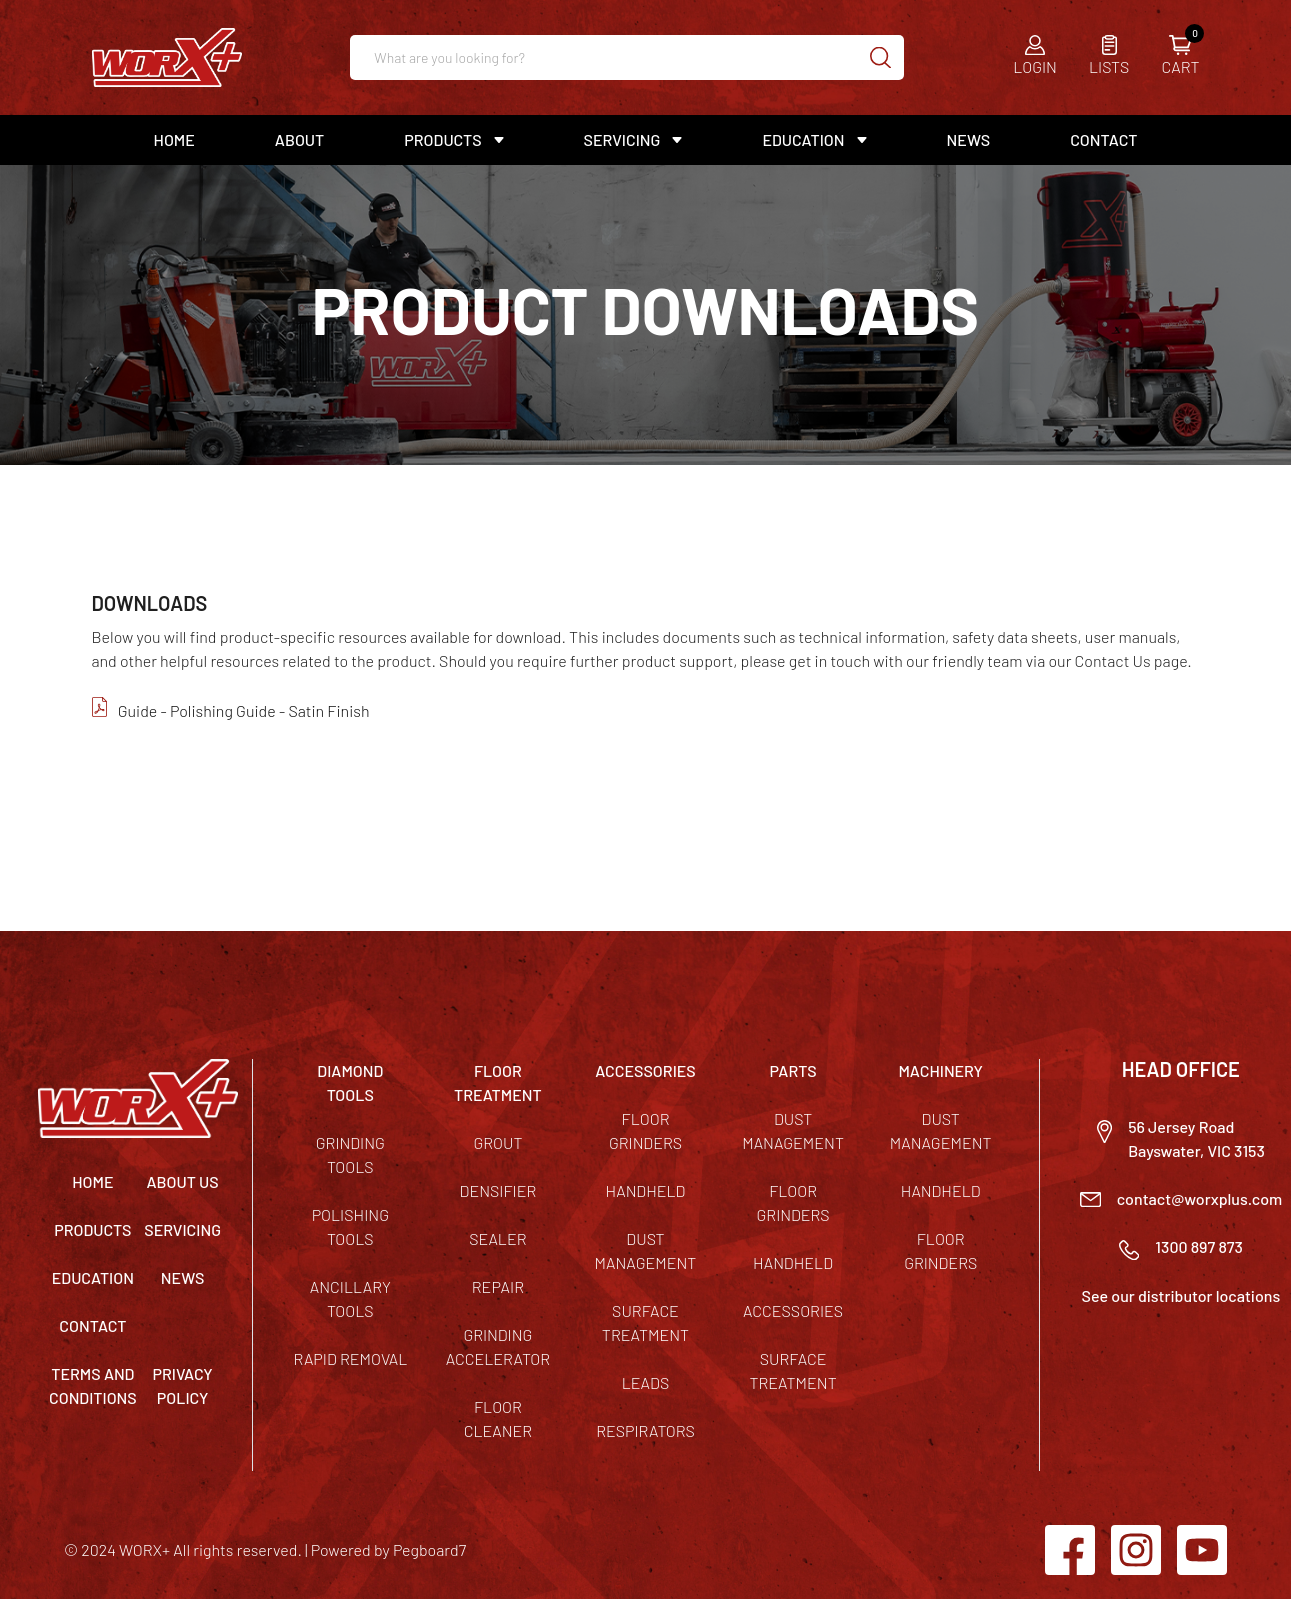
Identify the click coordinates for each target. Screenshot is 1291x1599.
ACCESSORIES (645, 1070)
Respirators (645, 1430)
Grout (497, 1142)
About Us (182, 1181)
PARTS (792, 1070)
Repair (498, 1286)
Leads (646, 1382)
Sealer (497, 1238)
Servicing (622, 139)
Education (803, 139)
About (299, 139)
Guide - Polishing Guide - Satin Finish (244, 710)
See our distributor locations (1181, 1295)
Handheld (646, 1190)
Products (442, 139)
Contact (1103, 139)
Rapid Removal (350, 1358)
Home (174, 139)
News (969, 139)
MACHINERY (940, 1070)
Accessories (793, 1310)
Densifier (498, 1190)
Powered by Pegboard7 (388, 1549)
